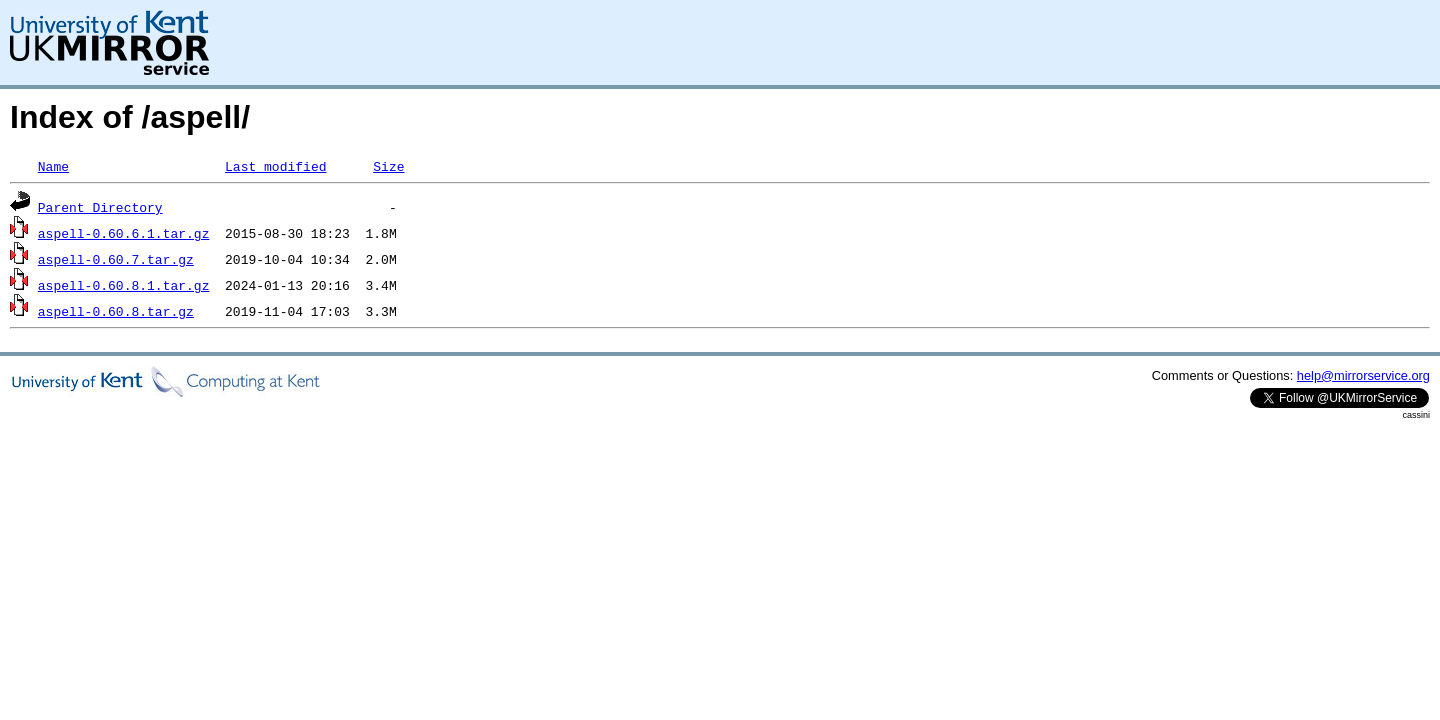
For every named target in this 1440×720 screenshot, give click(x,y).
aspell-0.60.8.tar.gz (116, 311)
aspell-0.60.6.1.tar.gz (124, 233)
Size (388, 166)
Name (53, 166)
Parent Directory (100, 207)
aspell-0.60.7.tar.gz (116, 259)
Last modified (275, 166)
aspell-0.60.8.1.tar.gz (124, 285)
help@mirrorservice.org (1363, 375)
